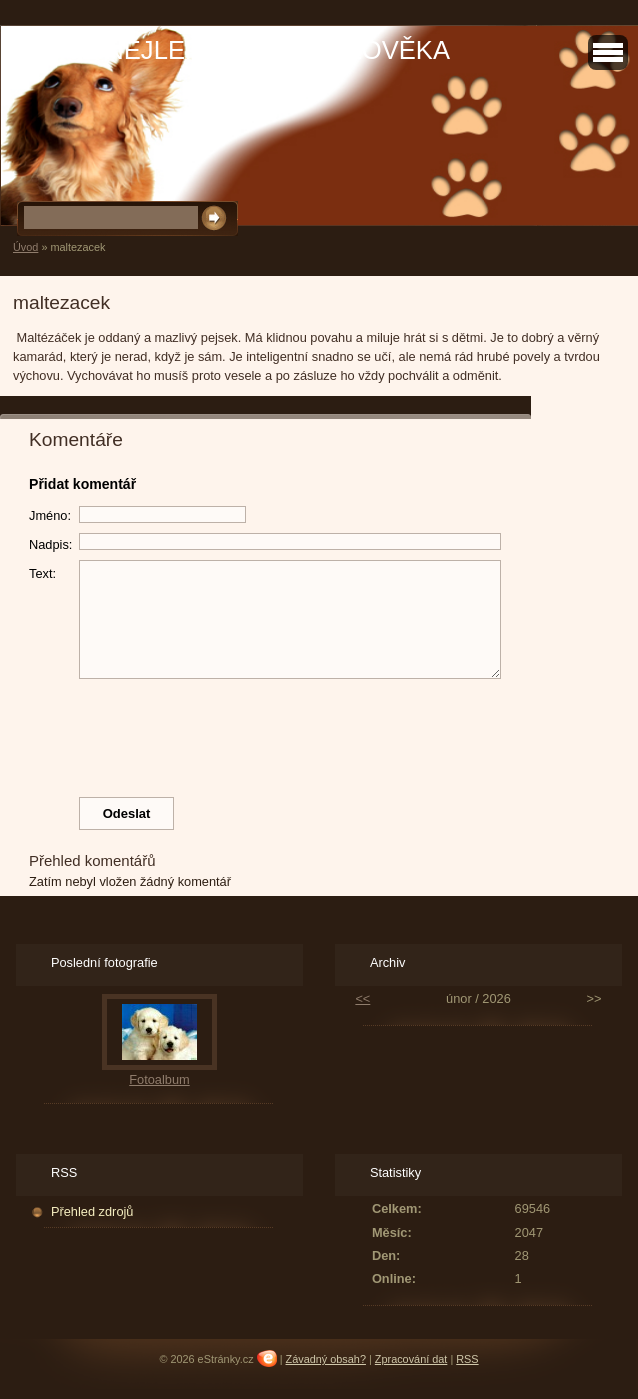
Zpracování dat (411, 1359)
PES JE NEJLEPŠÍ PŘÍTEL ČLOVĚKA (230, 50)
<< (362, 998)
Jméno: (50, 515)
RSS (467, 1359)
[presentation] (319, 733)
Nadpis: (50, 544)
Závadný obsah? (326, 1359)
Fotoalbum (159, 1079)
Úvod (25, 247)
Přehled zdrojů (92, 1211)
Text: (42, 573)
